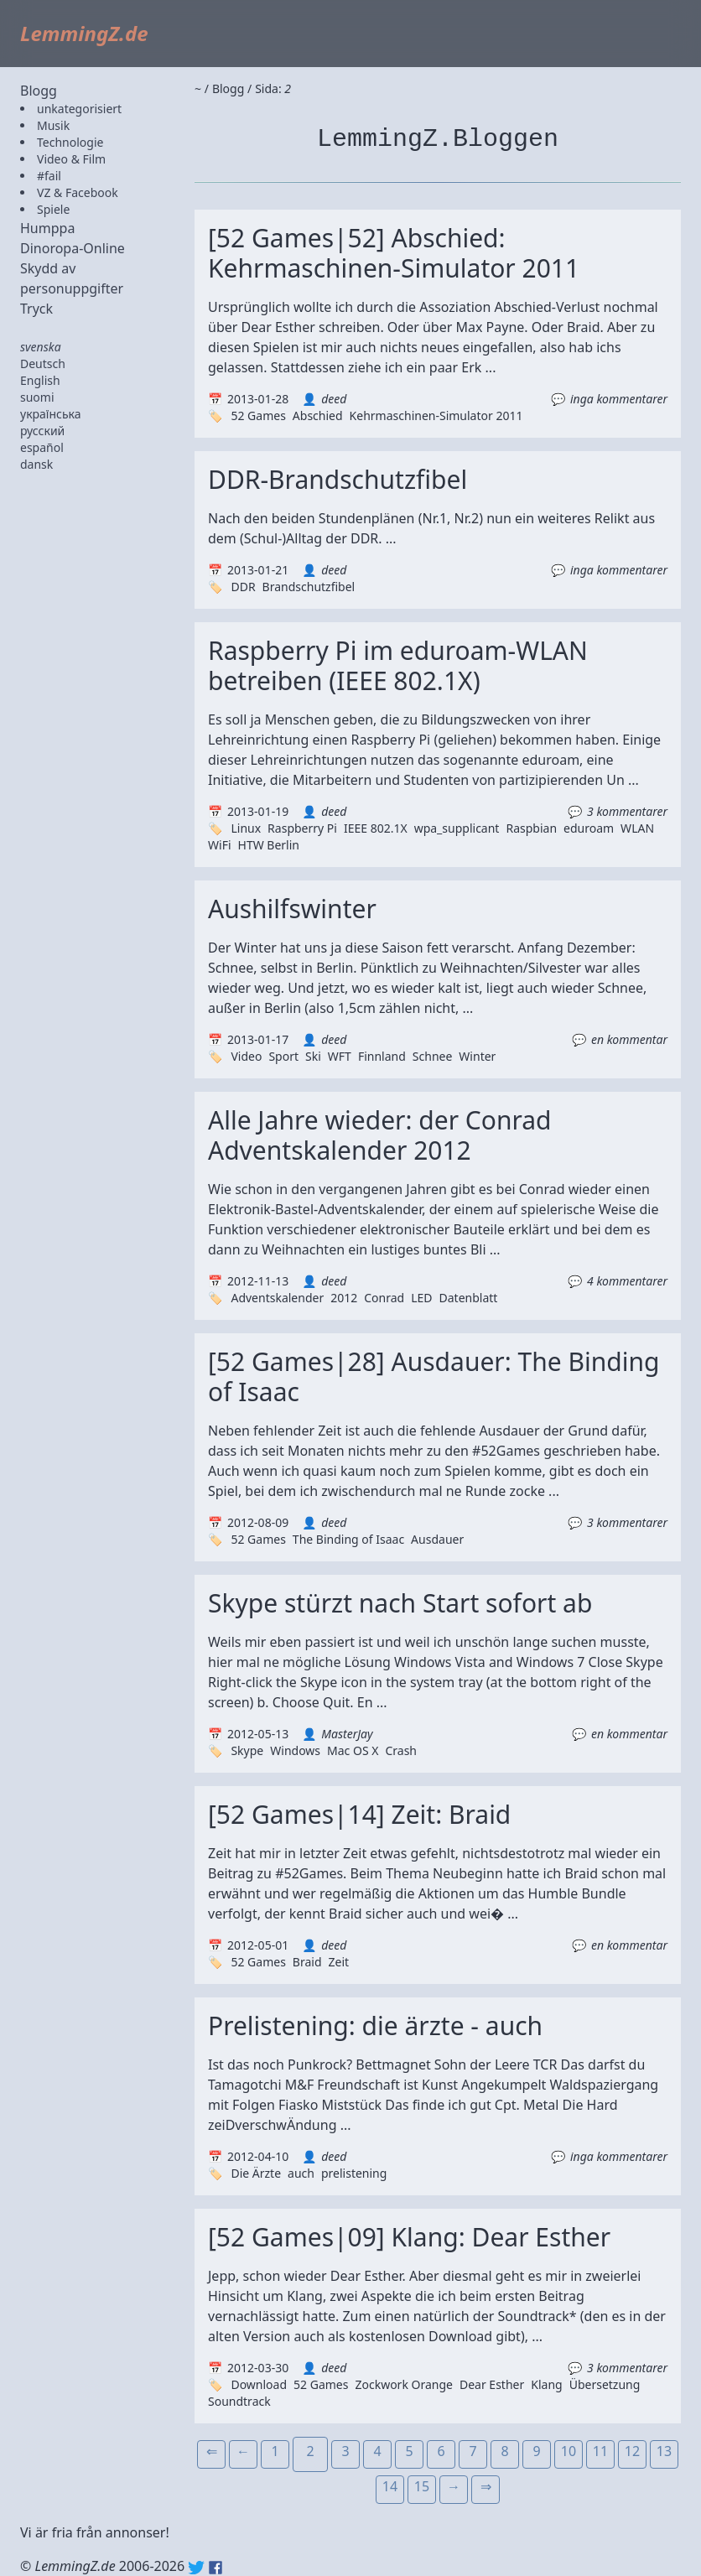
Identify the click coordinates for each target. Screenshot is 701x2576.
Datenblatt (468, 1298)
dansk (36, 464)
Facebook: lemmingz (215, 2567)
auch (301, 2173)
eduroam (588, 828)
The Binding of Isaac (348, 1539)
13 (664, 2451)
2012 (343, 1298)
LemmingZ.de (84, 33)
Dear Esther (492, 2384)
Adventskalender (277, 1298)
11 (600, 2451)
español (42, 447)
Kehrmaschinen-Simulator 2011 (436, 415)
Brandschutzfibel (309, 587)
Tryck (36, 308)
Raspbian (531, 828)
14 (389, 2486)
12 (632, 2451)
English (40, 380)
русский (42, 431)
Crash (401, 1750)
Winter (477, 1056)
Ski (313, 1056)
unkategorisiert (79, 109)
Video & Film (71, 159)
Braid (307, 1962)
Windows (295, 1750)
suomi (37, 397)
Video (246, 1056)
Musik (53, 125)
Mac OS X (352, 1750)
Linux (246, 828)
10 (568, 2451)
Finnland (382, 1056)
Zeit (339, 1962)
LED (421, 1298)
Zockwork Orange (404, 2384)
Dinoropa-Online (72, 248)
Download (259, 2384)
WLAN (637, 828)
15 (421, 2486)
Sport (283, 1056)
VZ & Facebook (77, 192)
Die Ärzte (256, 2173)
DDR (243, 587)
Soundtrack (239, 2401)
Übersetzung (605, 2384)
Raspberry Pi (302, 828)
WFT (339, 1056)
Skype (247, 1750)
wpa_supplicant (457, 828)
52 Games (258, 415)
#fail (49, 176)
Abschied (318, 415)
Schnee (433, 1056)
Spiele (53, 209)
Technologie (70, 142)
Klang (546, 2384)
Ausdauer (437, 1539)
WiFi (219, 845)
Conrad (384, 1298)
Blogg (38, 90)
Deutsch (42, 363)
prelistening (354, 2173)
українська (50, 414)
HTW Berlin (268, 845)
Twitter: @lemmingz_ (196, 2567)
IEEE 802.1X (376, 828)
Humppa (47, 228)
